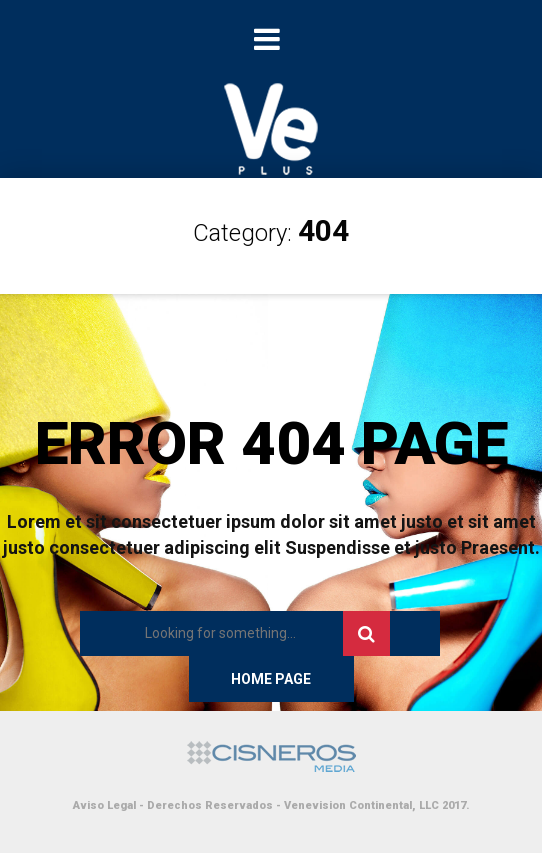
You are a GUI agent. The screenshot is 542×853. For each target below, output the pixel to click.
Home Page (271, 679)
